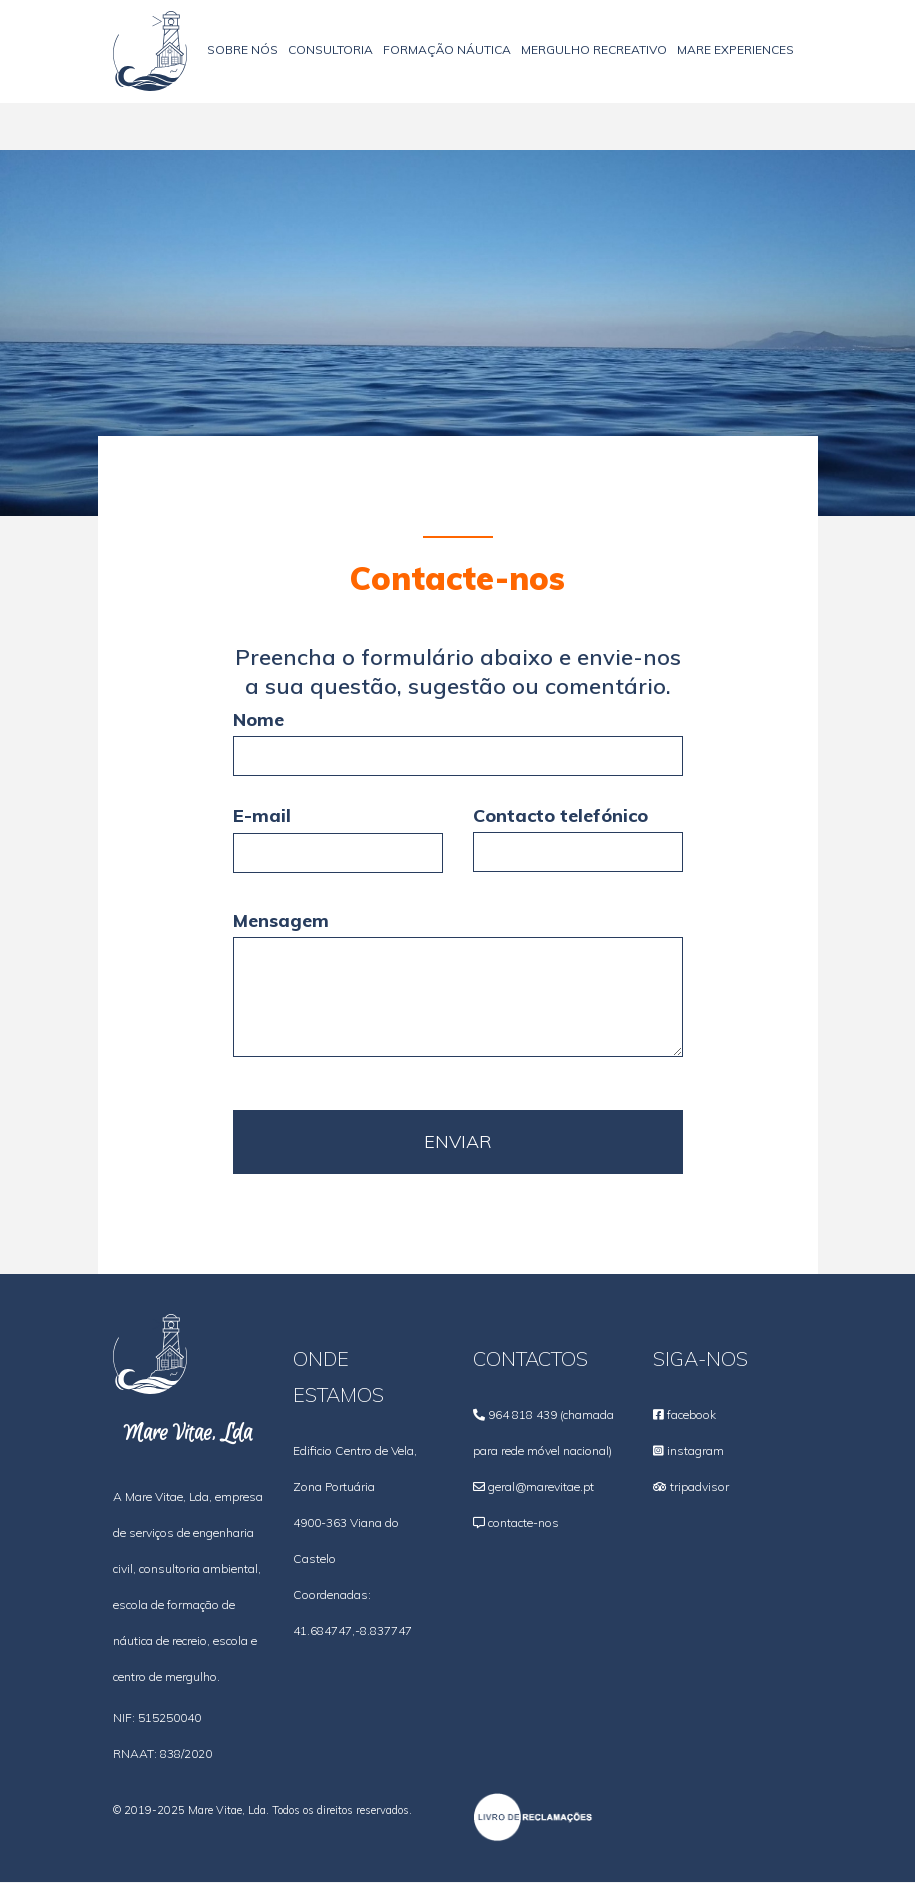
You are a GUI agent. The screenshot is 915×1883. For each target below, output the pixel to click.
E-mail (262, 815)
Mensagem (281, 920)
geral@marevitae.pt (541, 1486)
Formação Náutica (447, 49)
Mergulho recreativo (594, 49)
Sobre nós (242, 49)
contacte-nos (523, 1522)
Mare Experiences (735, 49)
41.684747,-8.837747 (352, 1630)
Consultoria (330, 49)
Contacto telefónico (560, 815)
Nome (258, 719)
